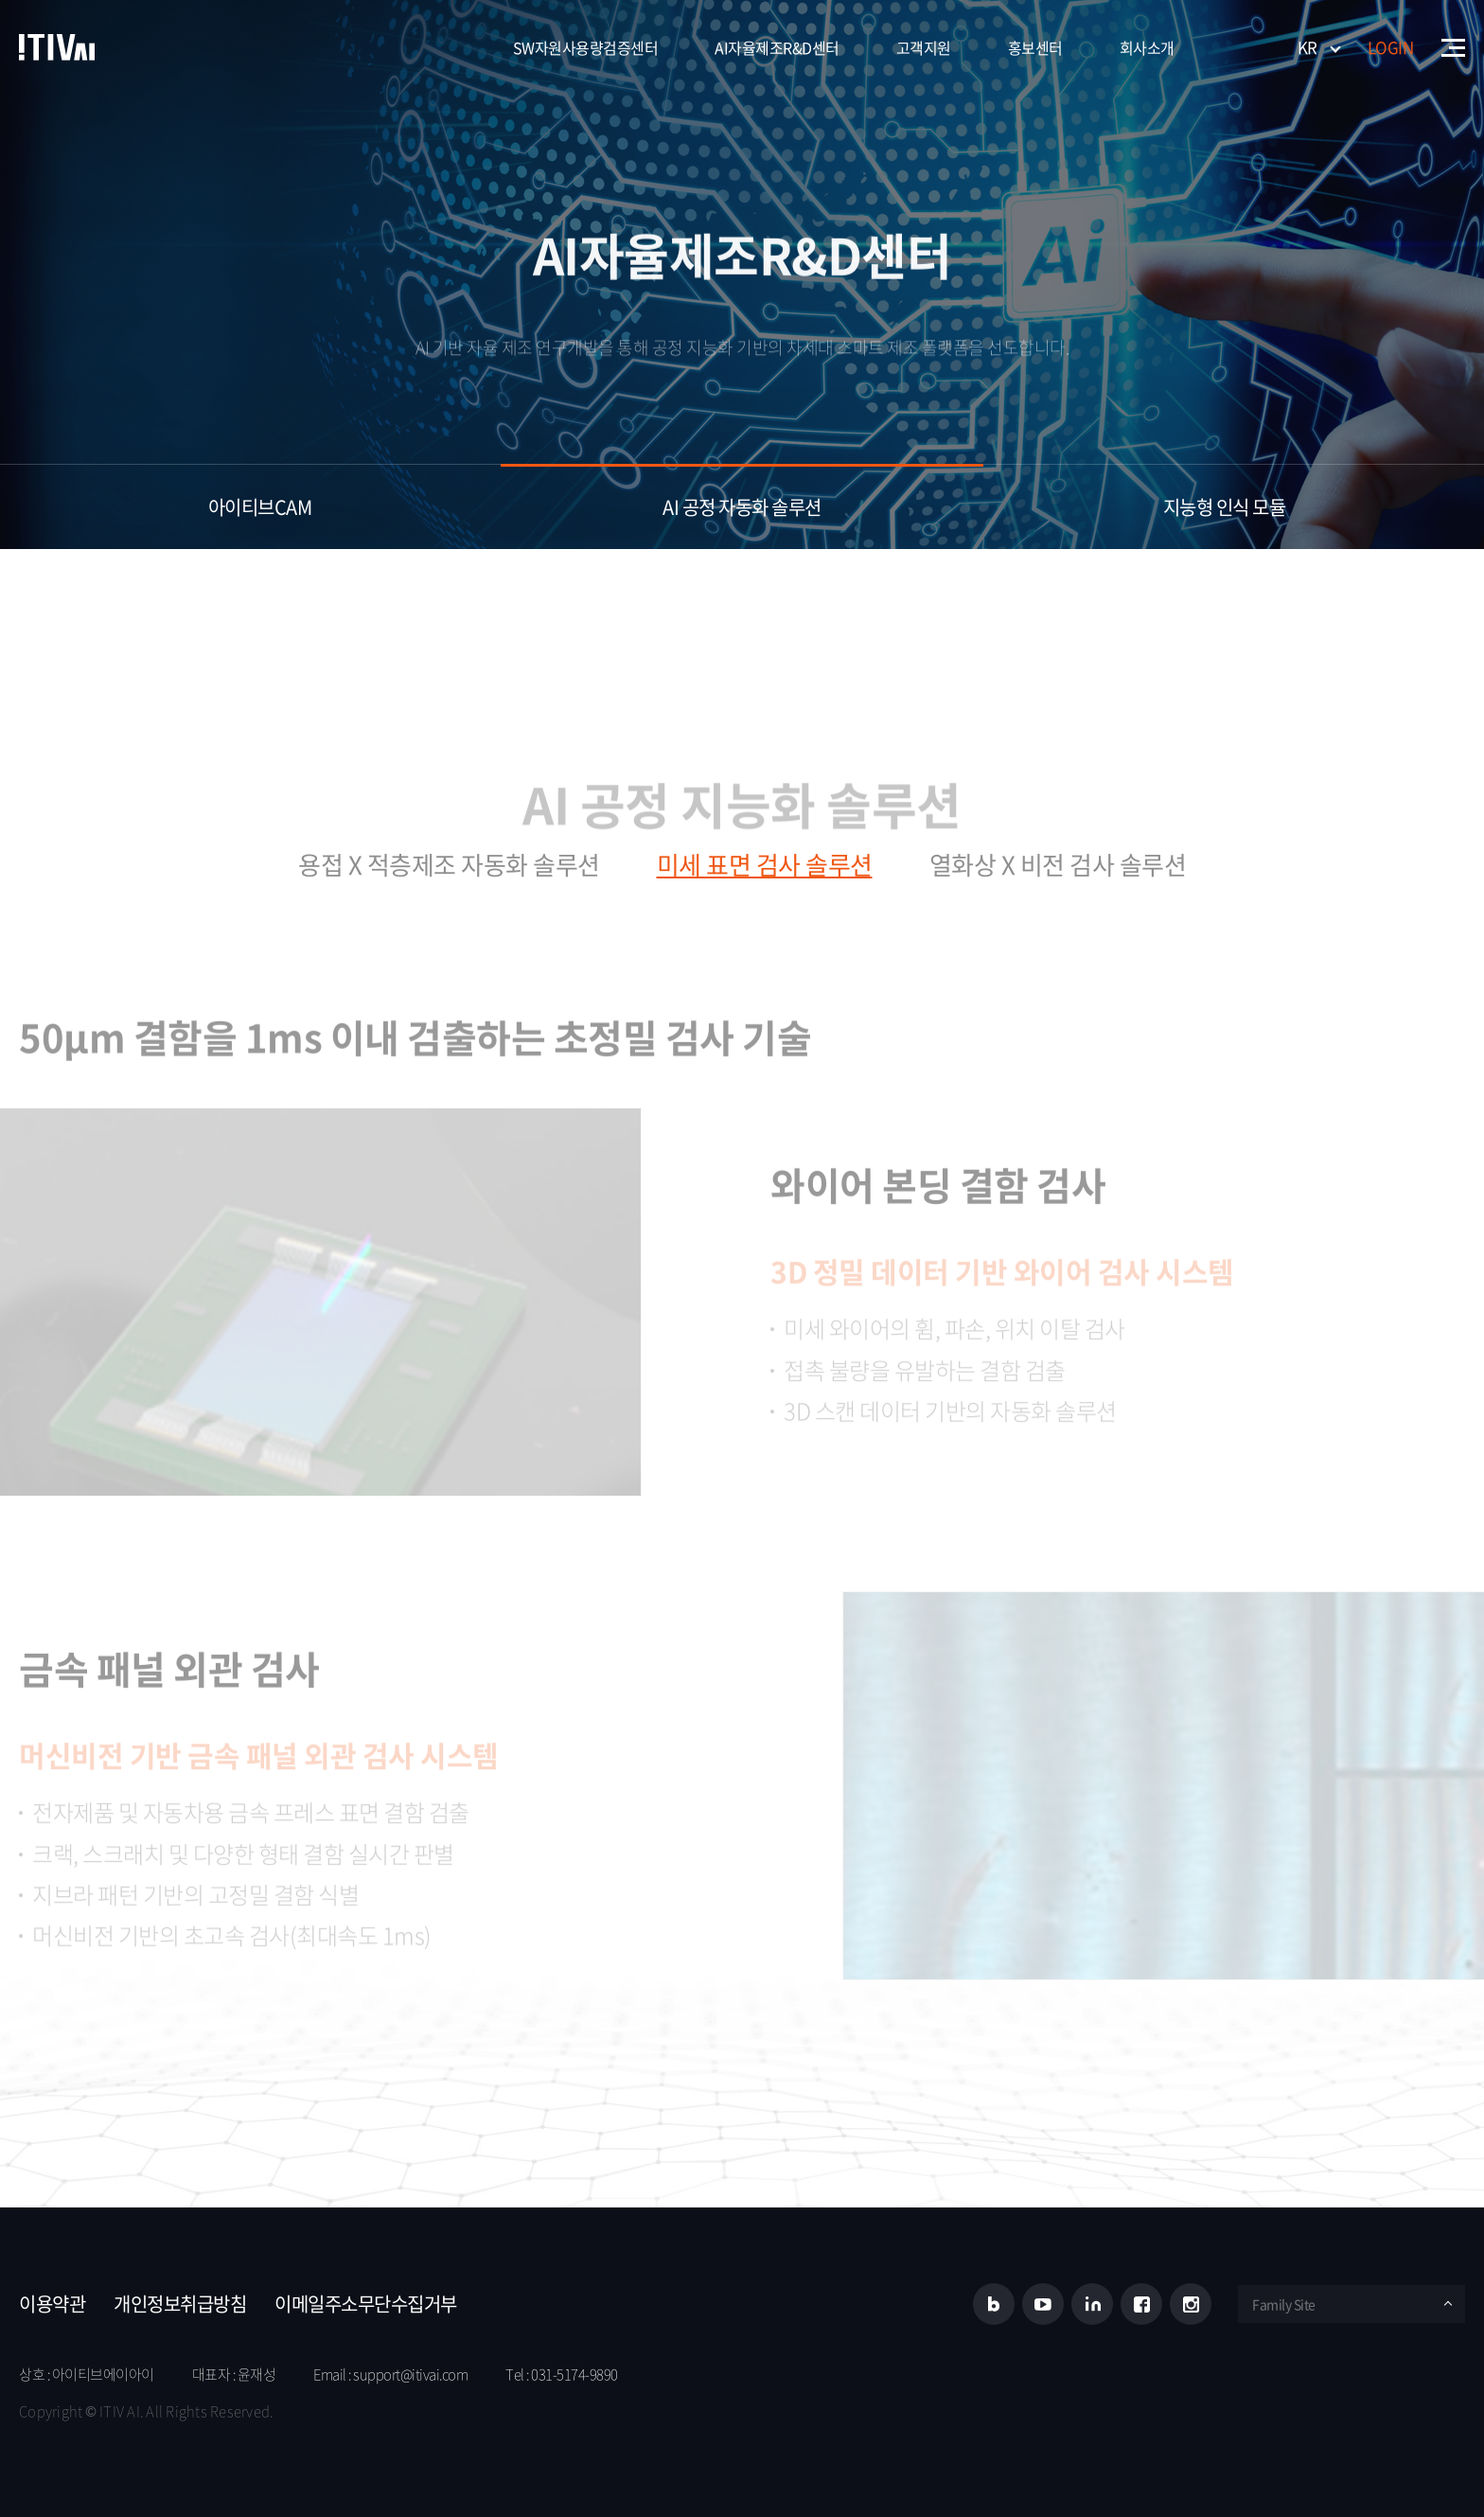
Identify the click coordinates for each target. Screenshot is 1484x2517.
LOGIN (1391, 47)
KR (1307, 47)
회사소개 (1147, 47)
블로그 (994, 2304)
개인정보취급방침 (180, 2303)
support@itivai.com (410, 2374)
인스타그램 (1190, 2304)
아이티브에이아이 (57, 47)
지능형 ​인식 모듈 (1224, 507)
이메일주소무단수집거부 (365, 2303)
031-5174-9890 (574, 2374)
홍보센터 (1035, 47)
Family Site (1284, 2304)
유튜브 (1043, 2304)
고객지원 (923, 47)
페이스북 (1141, 2304)
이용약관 (52, 2303)
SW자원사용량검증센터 (586, 47)
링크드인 (1092, 2304)
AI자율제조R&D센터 (777, 47)
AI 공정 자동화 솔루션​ (742, 507)
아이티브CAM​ (260, 507)
